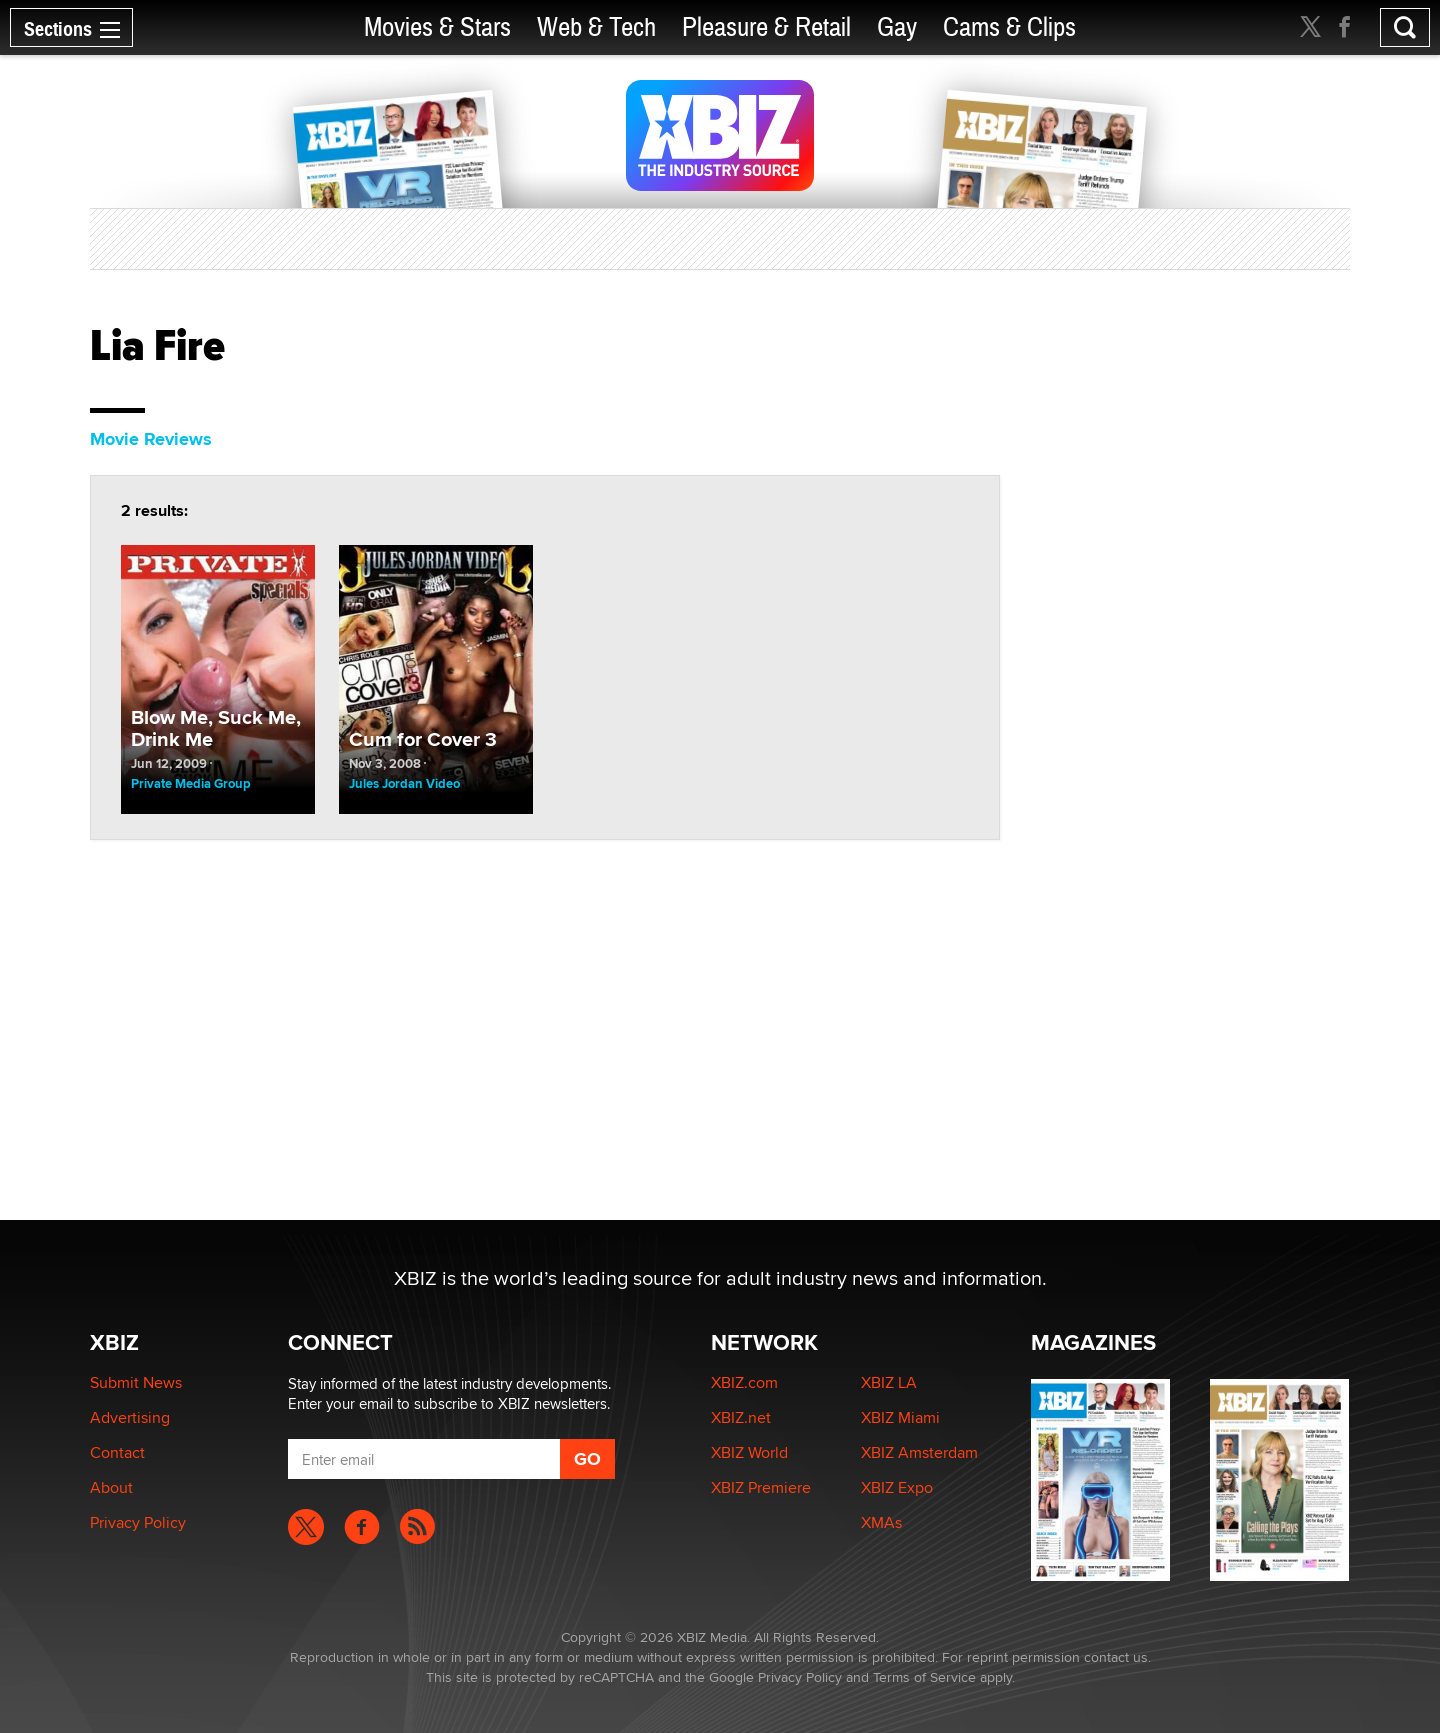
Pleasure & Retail (766, 27)
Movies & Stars (437, 27)
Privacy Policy (138, 1522)
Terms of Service (924, 1677)
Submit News (136, 1382)
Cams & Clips (1009, 27)
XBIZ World (749, 1452)
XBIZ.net (741, 1417)
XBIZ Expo (897, 1487)
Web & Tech (596, 27)
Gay (897, 27)
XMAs (881, 1522)
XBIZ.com (744, 1382)
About (111, 1487)
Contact (117, 1452)
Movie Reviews (151, 439)
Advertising (130, 1417)
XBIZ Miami (900, 1417)
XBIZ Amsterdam (919, 1452)
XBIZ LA (889, 1382)
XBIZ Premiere (761, 1487)
